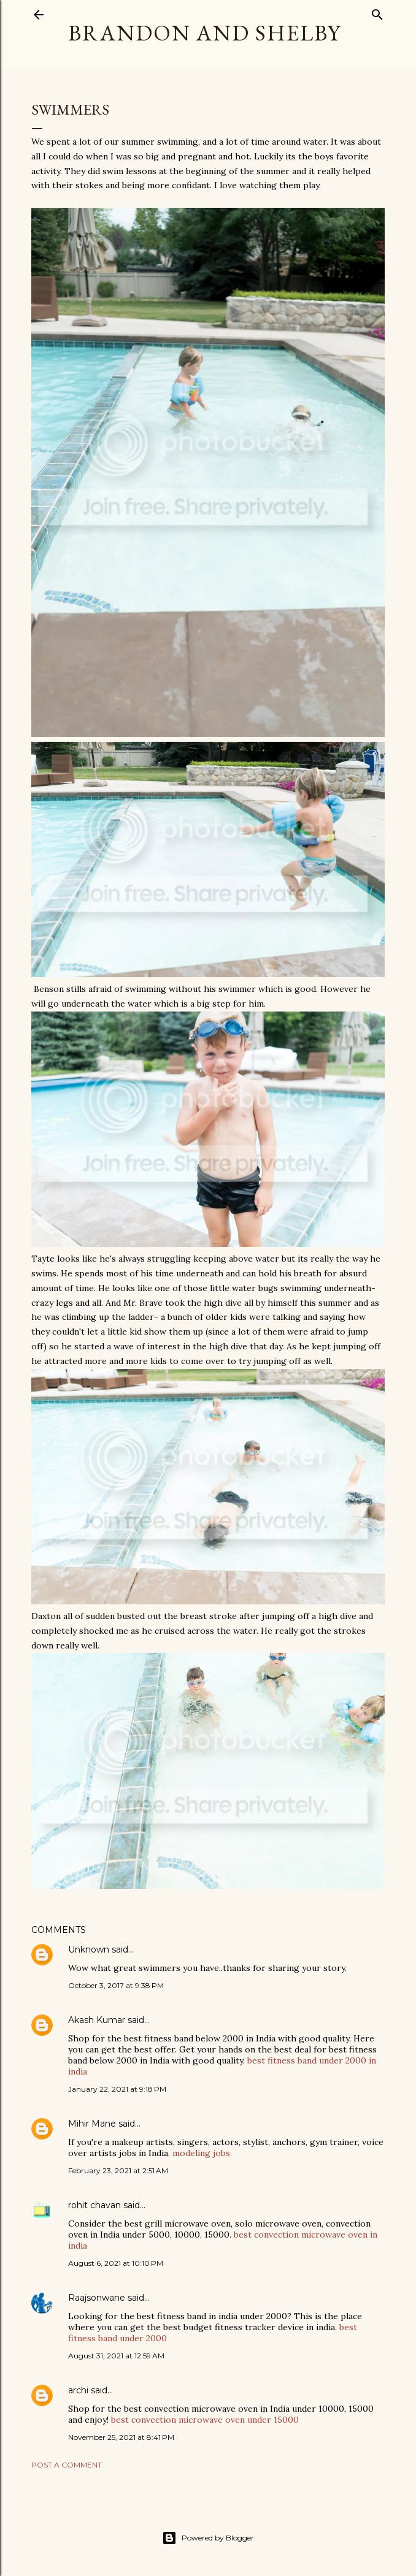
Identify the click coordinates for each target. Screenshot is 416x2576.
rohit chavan (94, 2205)
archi (78, 2390)
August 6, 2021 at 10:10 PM (115, 2263)
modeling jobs (201, 2153)
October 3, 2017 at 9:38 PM (116, 1985)
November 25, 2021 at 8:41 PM (121, 2437)
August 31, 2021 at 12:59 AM (116, 2355)
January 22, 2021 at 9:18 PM (117, 2089)
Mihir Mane (92, 2123)
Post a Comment (66, 2464)
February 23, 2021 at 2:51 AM (118, 2170)
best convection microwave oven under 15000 (205, 2419)
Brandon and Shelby (204, 32)
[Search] (377, 12)
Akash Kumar (96, 2019)
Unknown (88, 1949)
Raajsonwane (96, 2297)
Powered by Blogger (208, 2538)
